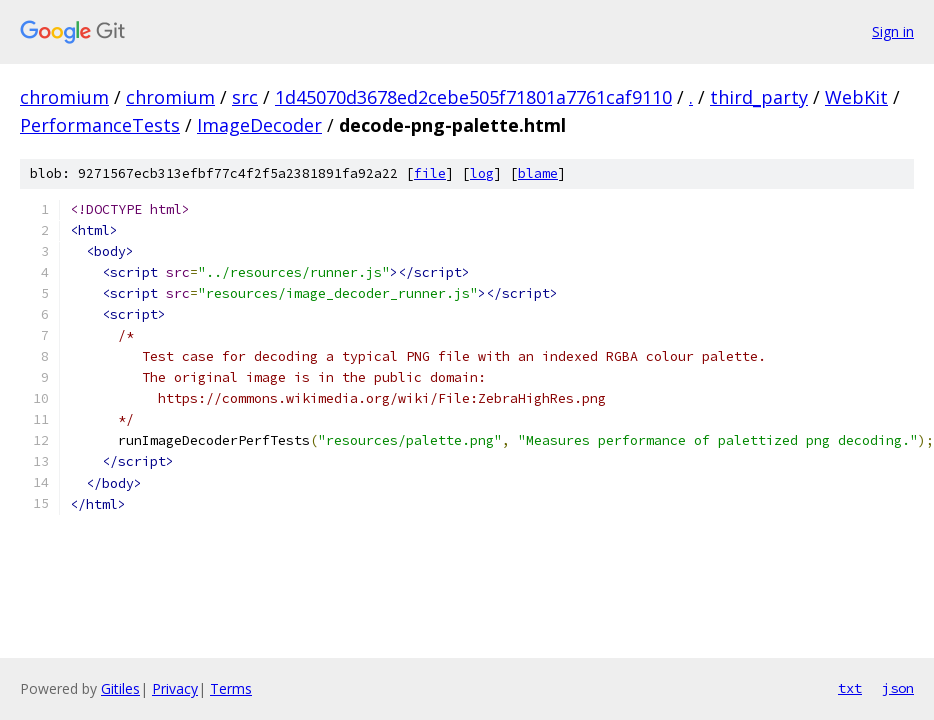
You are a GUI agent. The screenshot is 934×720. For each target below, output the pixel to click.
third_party (759, 97)
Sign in (893, 31)
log (482, 173)
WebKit (856, 97)
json (898, 688)
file (430, 173)
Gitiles (120, 688)
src (245, 97)
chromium (64, 97)
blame (538, 173)
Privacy (175, 688)
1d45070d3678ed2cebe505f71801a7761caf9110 (473, 97)
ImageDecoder (259, 125)
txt (850, 688)
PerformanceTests (100, 125)
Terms (231, 688)
